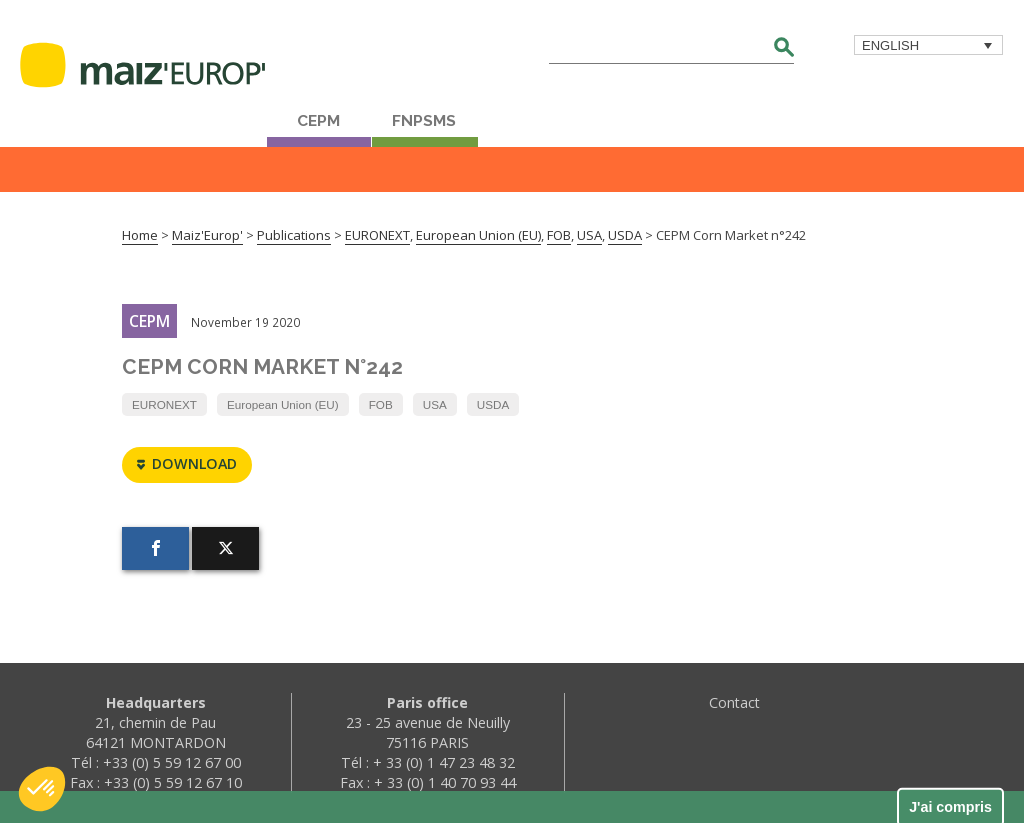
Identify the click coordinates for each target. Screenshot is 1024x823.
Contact (734, 702)
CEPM (318, 121)
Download (187, 465)
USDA (493, 404)
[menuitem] (928, 45)
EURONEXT (164, 404)
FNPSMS (424, 121)
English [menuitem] (890, 45)
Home (140, 235)
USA (435, 404)
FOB (381, 404)
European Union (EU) (283, 404)
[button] (42, 789)
